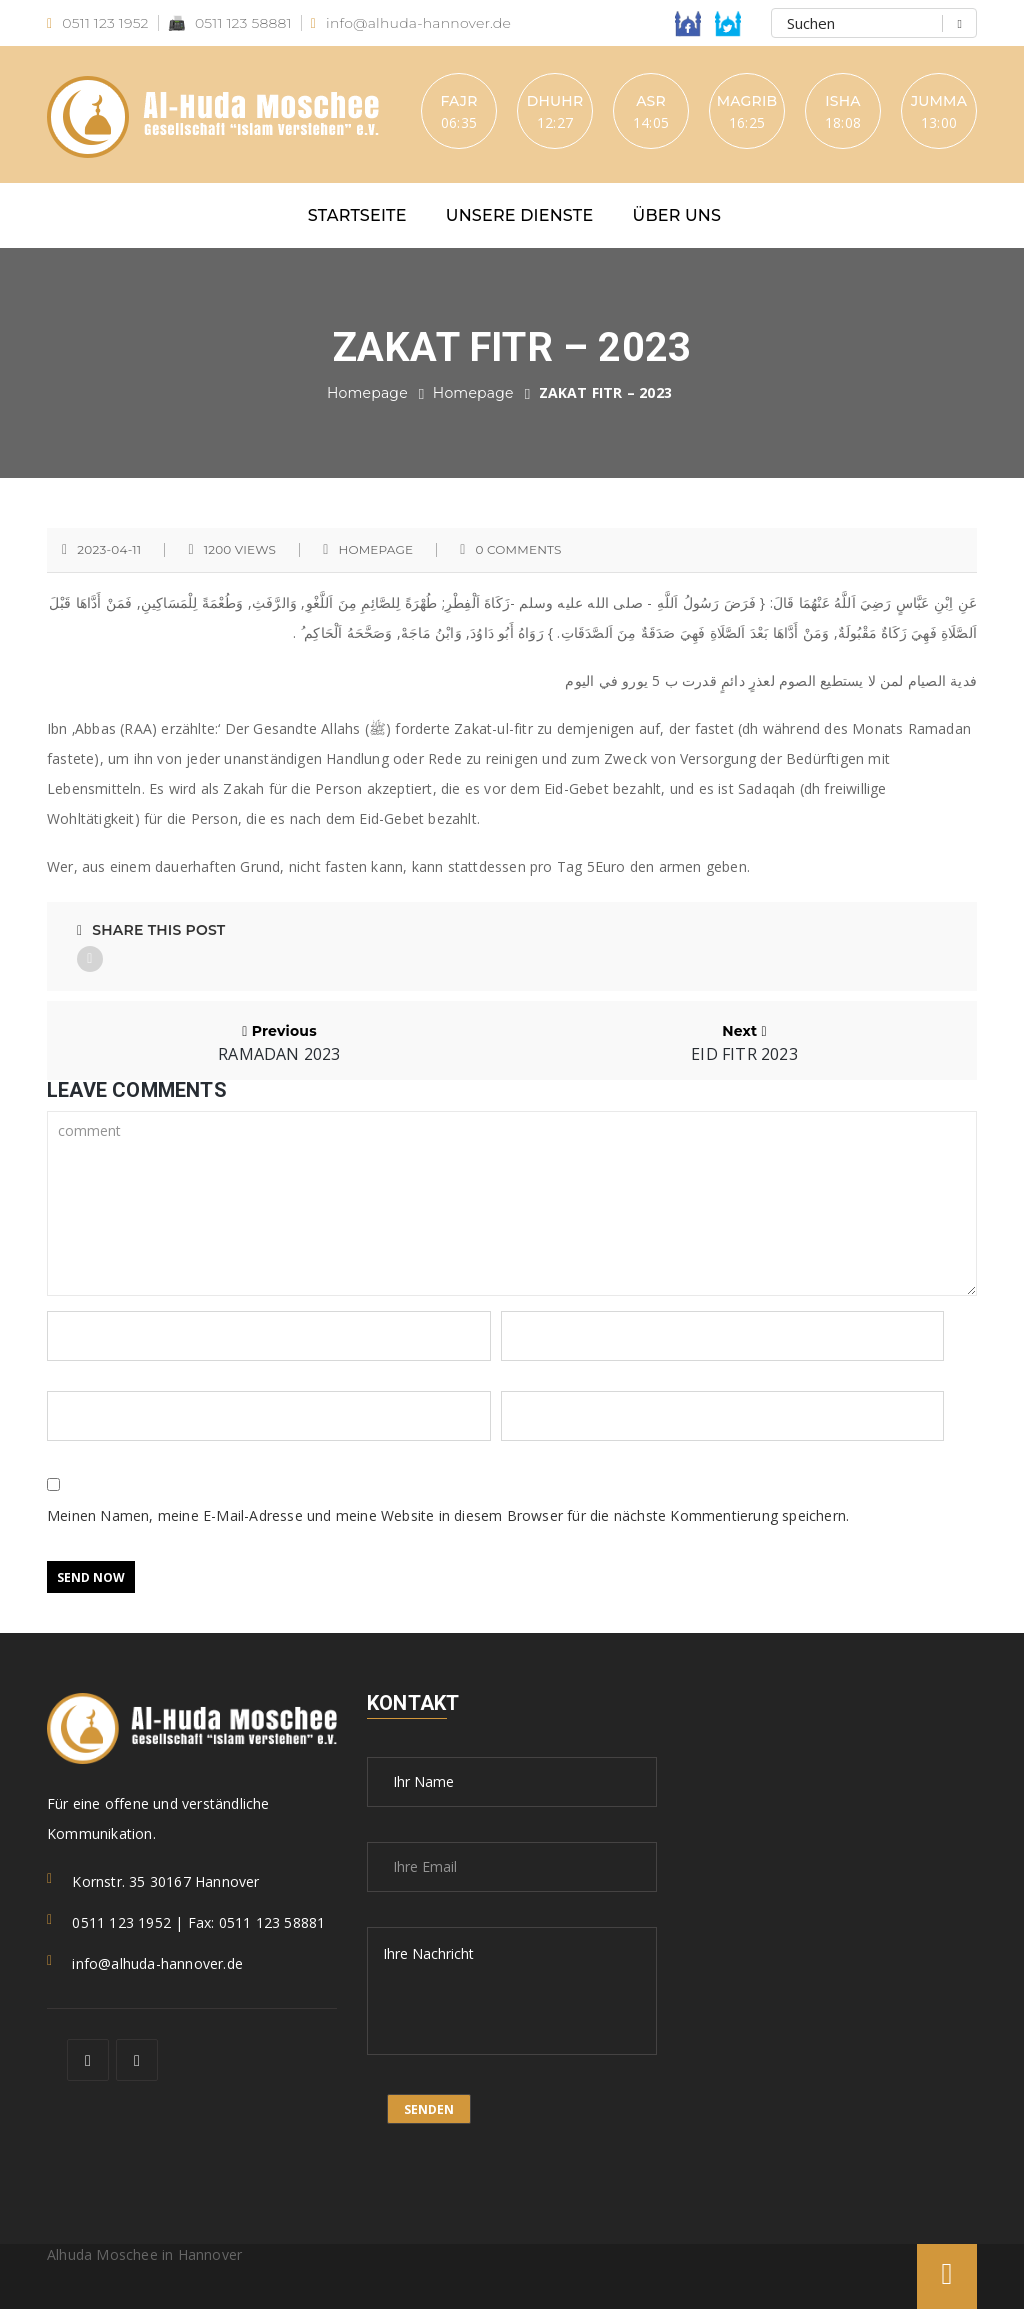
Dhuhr (555, 101)
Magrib (747, 101)
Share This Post (151, 930)
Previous (279, 1042)
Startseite (357, 215)
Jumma (939, 101)
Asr (651, 101)
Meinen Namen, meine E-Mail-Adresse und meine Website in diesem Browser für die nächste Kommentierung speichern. (448, 1515)
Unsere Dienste (520, 215)
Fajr (458, 101)
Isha (842, 101)
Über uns (677, 215)
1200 (240, 550)
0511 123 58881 (230, 23)
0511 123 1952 (98, 23)
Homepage (367, 393)
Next (744, 1042)
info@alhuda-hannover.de (411, 23)
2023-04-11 (109, 550)
